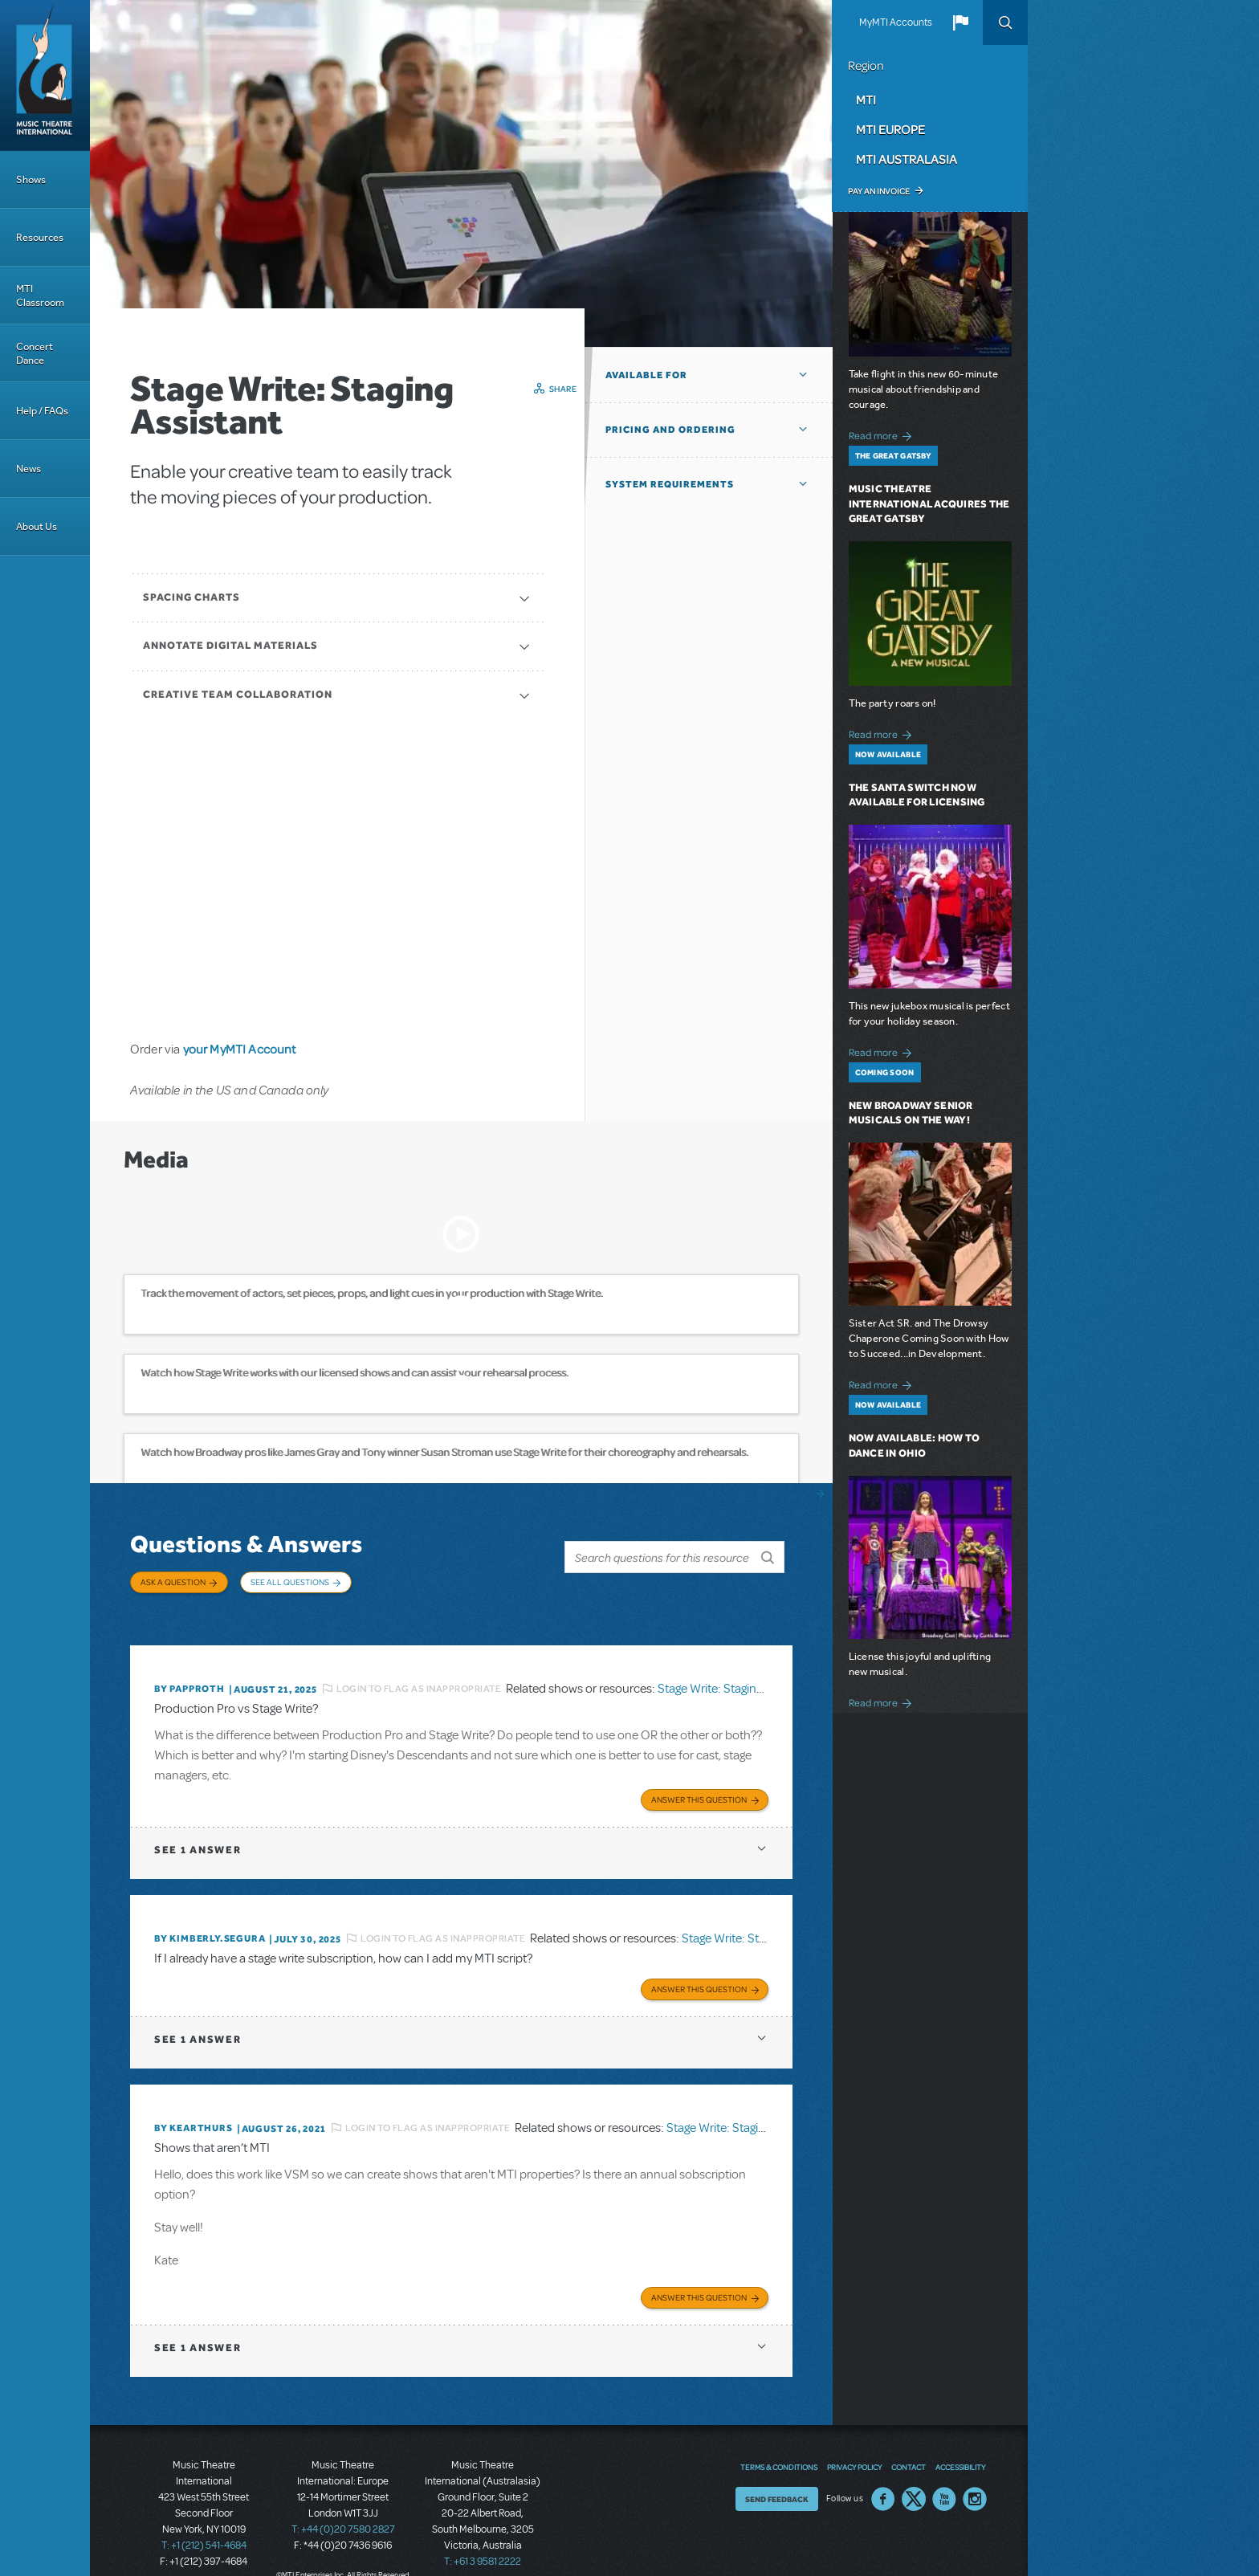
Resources (39, 237)
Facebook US (883, 2473)
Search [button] (1005, 22)
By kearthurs (193, 2105)
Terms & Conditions (778, 2441)
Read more (883, 434)
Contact (908, 2441)
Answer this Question (699, 1780)
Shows (31, 179)
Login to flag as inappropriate (418, 1671)
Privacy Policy (854, 2441)
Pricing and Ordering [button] (670, 429)
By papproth (189, 1672)
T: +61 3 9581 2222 (482, 2535)
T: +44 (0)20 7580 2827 (343, 2503)
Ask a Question (173, 1582)
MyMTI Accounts (895, 22)
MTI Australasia (906, 159)
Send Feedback (777, 2473)
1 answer (197, 1830)
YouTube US (944, 2473)
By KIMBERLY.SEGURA (209, 1919)
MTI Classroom (40, 295)
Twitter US (914, 2473)
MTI (866, 100)
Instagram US (975, 2473)
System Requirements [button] (669, 484)
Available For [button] (646, 375)
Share (563, 388)
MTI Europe (890, 129)
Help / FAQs (42, 411)
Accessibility (960, 2441)
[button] (960, 22)
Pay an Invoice (879, 191)
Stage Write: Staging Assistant (735, 1672)
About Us (36, 526)
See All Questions (290, 1582)
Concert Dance (34, 353)
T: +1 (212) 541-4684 (204, 2519)
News (28, 468)
